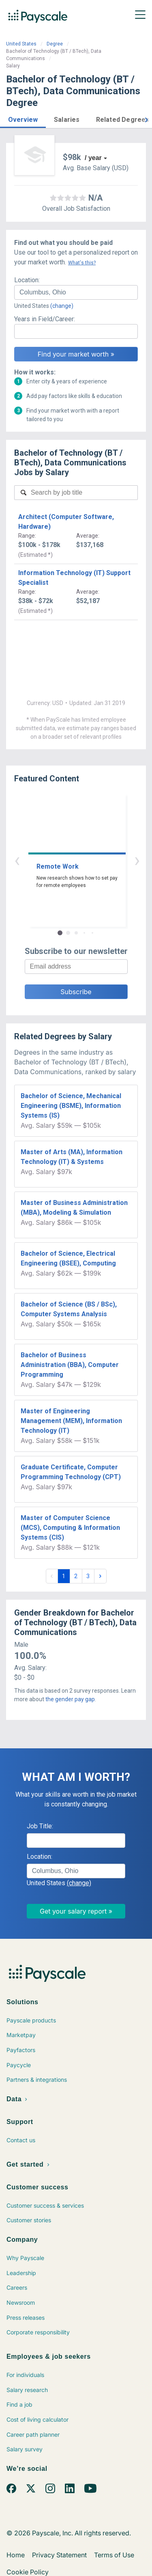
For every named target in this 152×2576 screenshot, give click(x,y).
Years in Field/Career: (44, 319)
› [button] (85, 860)
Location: (27, 280)
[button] (23, 118)
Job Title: (40, 1826)
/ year (93, 157)
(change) (61, 306)
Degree (55, 44)
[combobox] (76, 292)
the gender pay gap (70, 1699)
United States (21, 44)
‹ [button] (67, 860)
